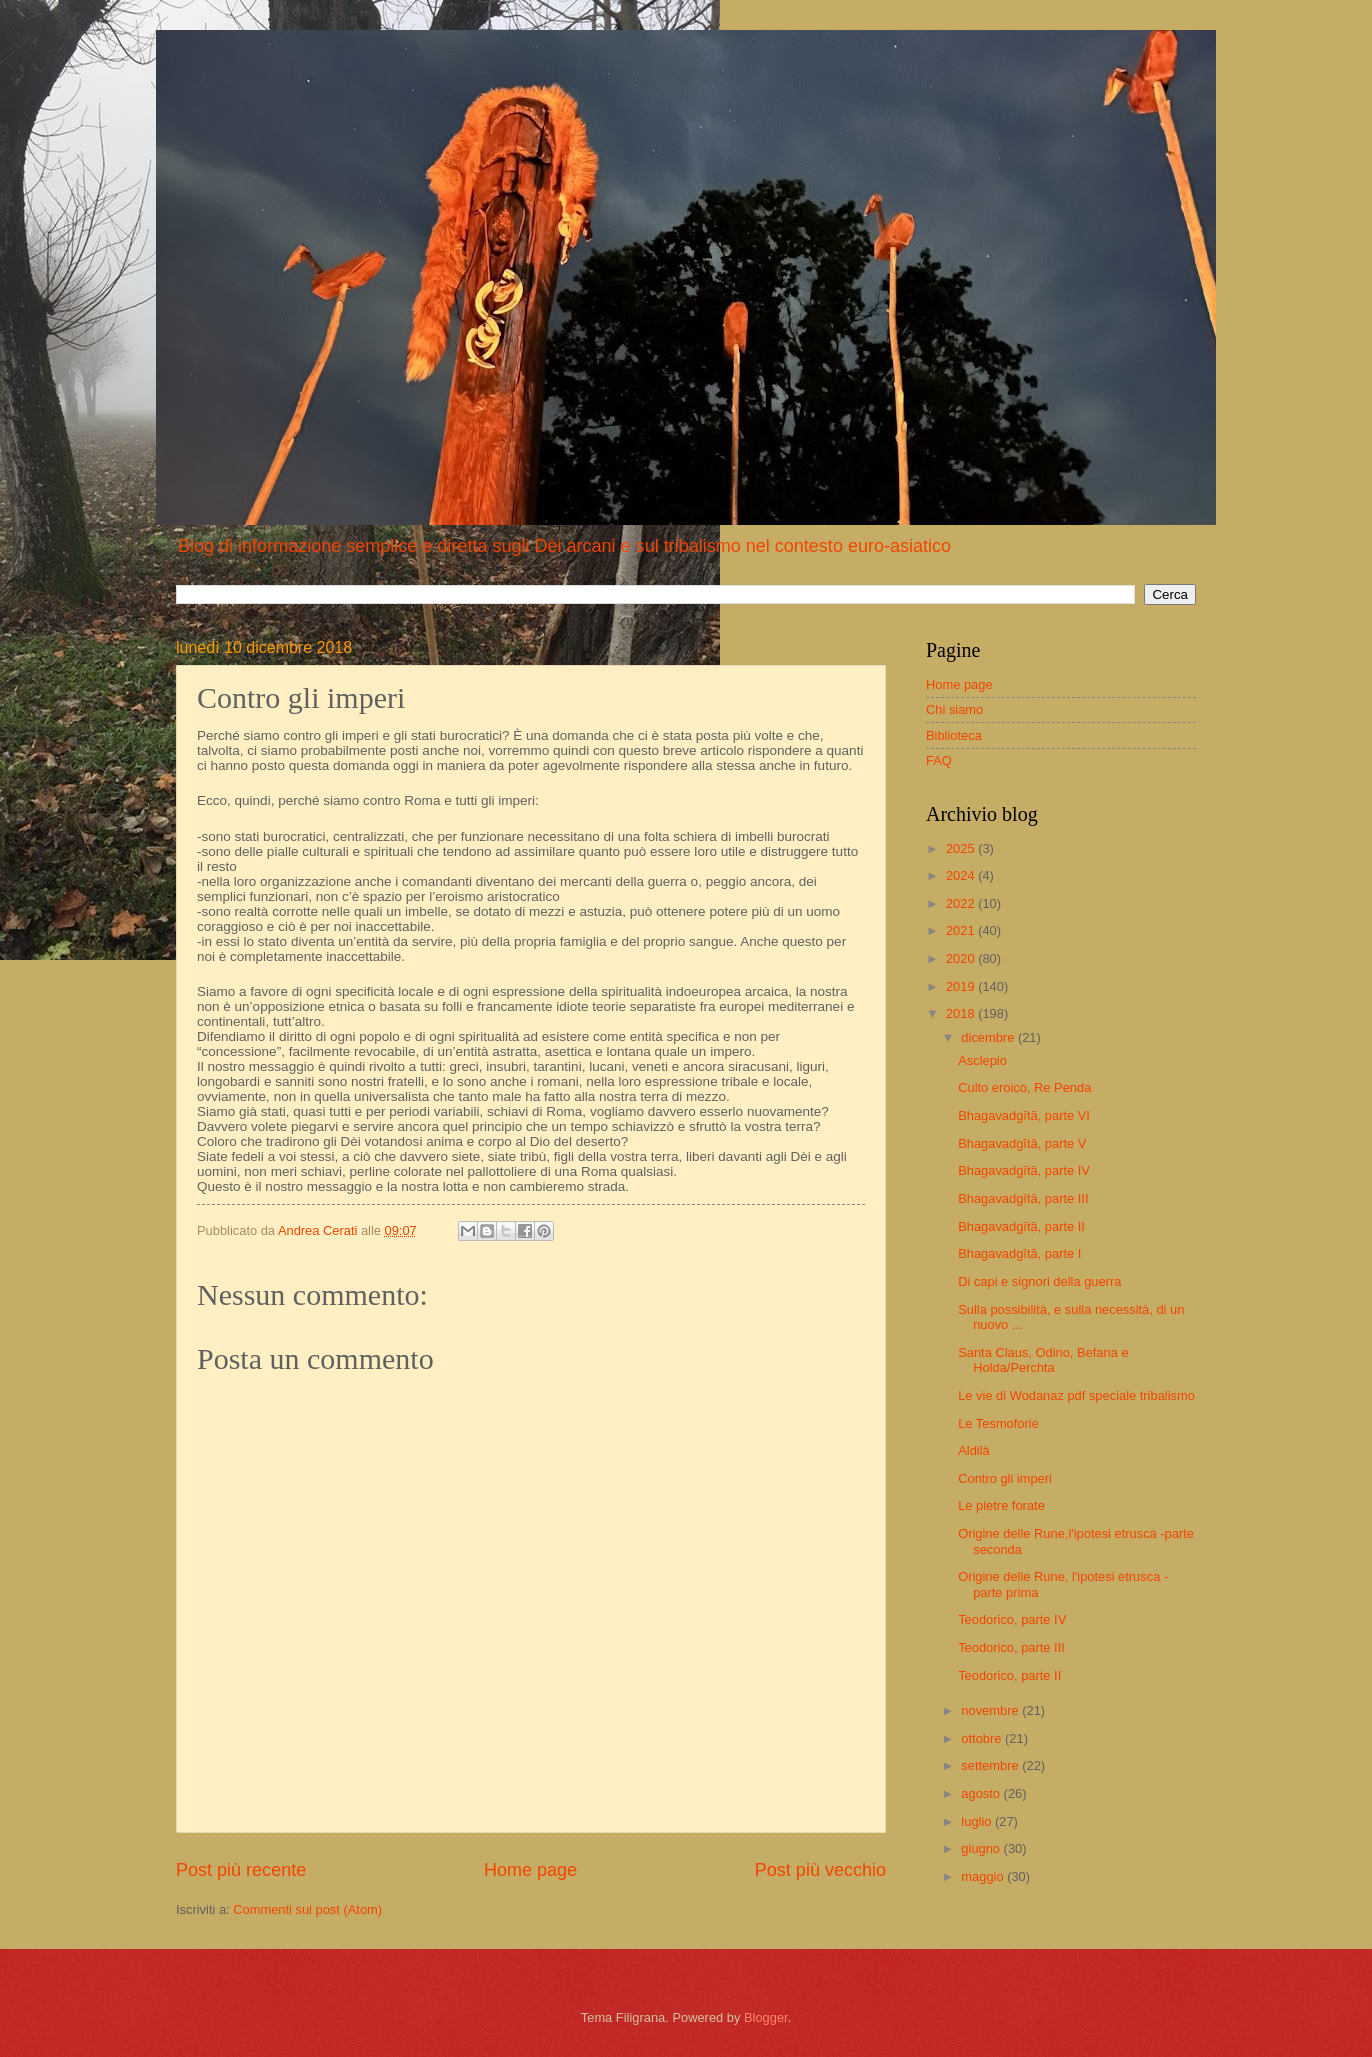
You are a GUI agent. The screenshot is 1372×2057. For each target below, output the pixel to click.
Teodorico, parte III (1011, 1647)
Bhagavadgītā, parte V (1022, 1143)
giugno (982, 1848)
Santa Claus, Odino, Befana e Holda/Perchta (1043, 1360)
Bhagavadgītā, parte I (1019, 1253)
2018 (962, 1013)
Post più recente (241, 1870)
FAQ (939, 760)
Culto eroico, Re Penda (1024, 1087)
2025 (962, 848)
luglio (978, 1821)
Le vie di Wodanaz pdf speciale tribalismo (1076, 1395)
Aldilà (974, 1450)
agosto (982, 1793)
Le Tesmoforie (998, 1423)
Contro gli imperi (1005, 1478)
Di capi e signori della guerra (1039, 1281)
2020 (962, 958)
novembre (991, 1710)
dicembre (989, 1037)
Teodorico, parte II (1009, 1675)
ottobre (983, 1738)
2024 (962, 875)
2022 (962, 903)
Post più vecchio (820, 1870)
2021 (962, 930)
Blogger (766, 2017)
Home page (530, 1870)
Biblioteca (954, 735)
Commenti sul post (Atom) (307, 1909)
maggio (984, 1876)
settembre (991, 1765)
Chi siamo (954, 709)
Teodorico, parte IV (1012, 1619)
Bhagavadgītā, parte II (1021, 1226)
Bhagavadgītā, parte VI (1024, 1115)
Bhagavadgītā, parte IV (1024, 1170)
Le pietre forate (1001, 1505)
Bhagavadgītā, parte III (1023, 1198)
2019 (962, 986)
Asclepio (982, 1060)
